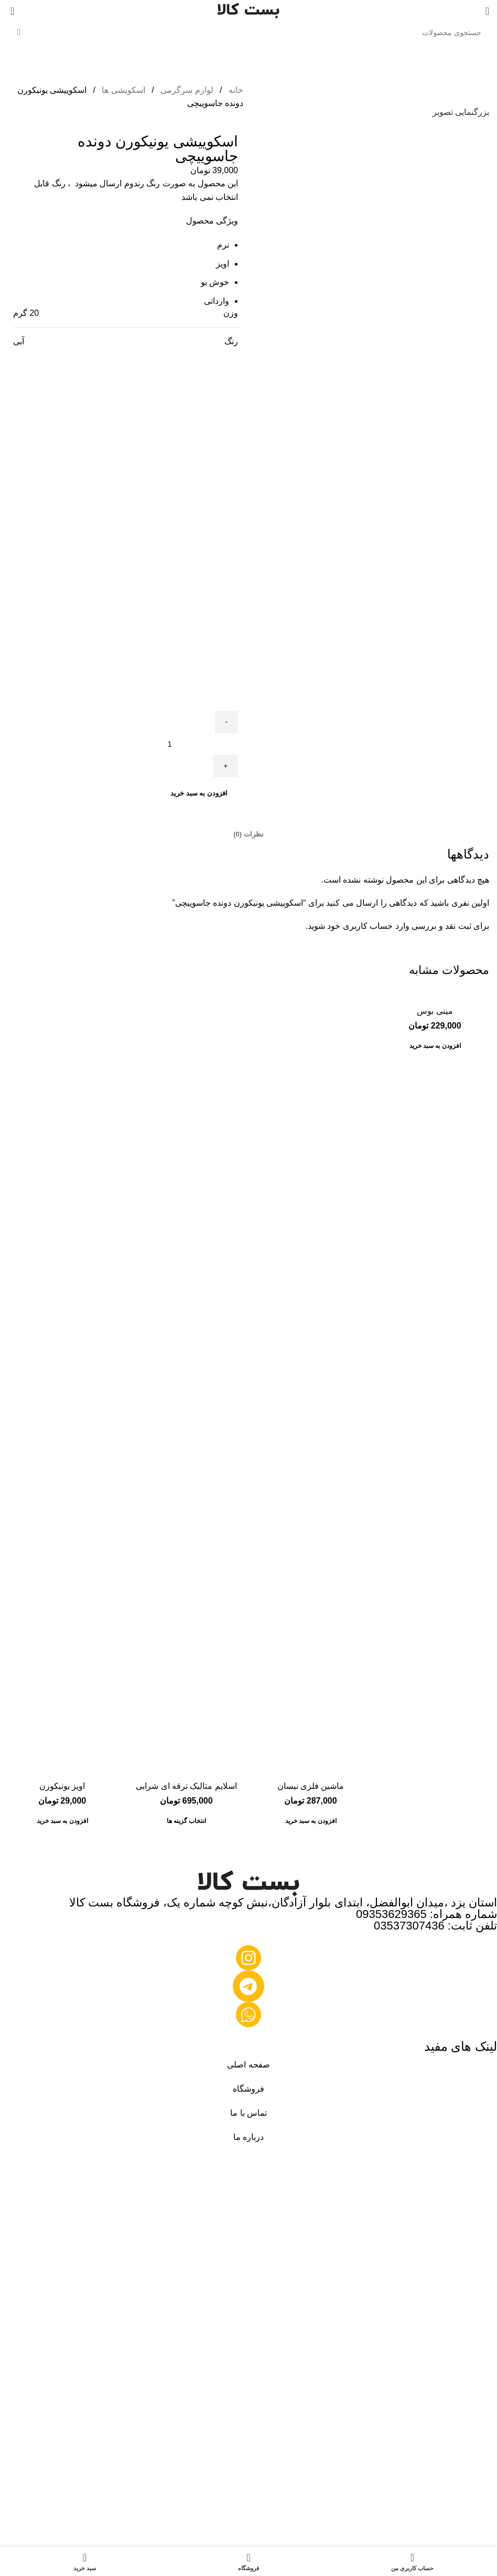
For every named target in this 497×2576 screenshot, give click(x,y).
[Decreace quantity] (226, 722)
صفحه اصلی (248, 2064)
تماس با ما (248, 2112)
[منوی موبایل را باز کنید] (487, 11)
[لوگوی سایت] (248, 10)
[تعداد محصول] (165, 744)
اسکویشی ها (122, 90)
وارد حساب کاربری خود (368, 925)
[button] (435, 1045)
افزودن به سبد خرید (199, 793)
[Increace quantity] (225, 766)
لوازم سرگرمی (185, 90)
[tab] (248, 834)
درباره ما (248, 2137)
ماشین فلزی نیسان (310, 1786)
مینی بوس (434, 1010)
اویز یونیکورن (62, 1786)
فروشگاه (248, 2088)
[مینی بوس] (435, 995)
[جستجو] (248, 33)
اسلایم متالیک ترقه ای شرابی (186, 1786)
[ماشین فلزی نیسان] (310, 1382)
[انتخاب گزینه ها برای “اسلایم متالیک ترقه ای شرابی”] (186, 1820)
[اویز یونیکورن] (62, 1382)
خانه (234, 90)
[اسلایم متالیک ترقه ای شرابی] (186, 1382)
